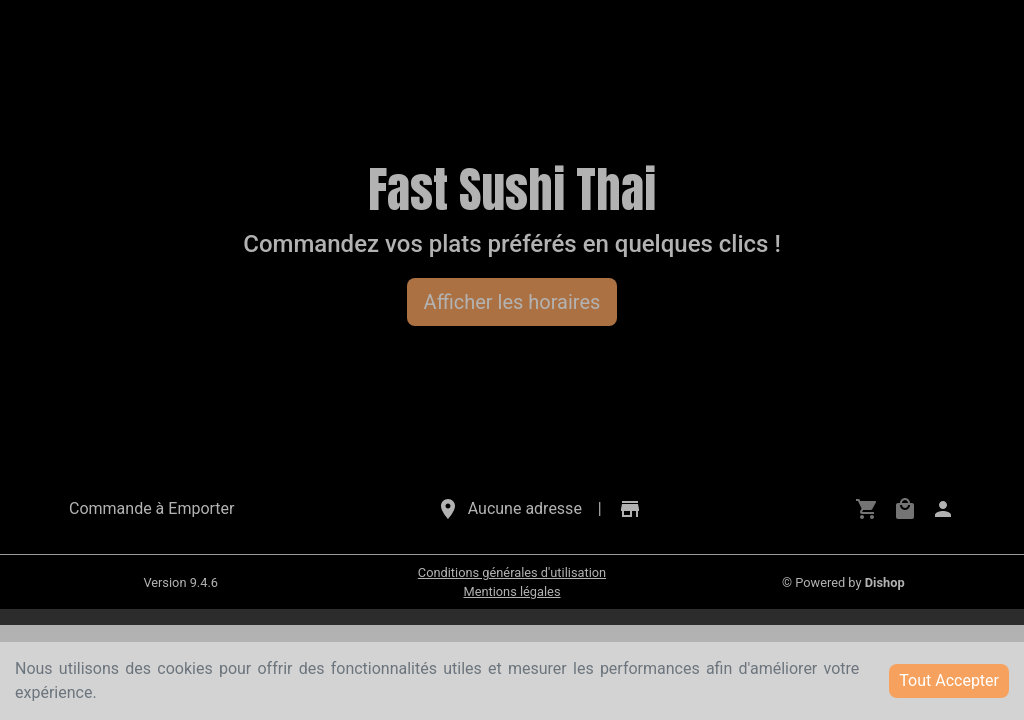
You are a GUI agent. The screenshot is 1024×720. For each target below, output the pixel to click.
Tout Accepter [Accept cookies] (949, 680)
